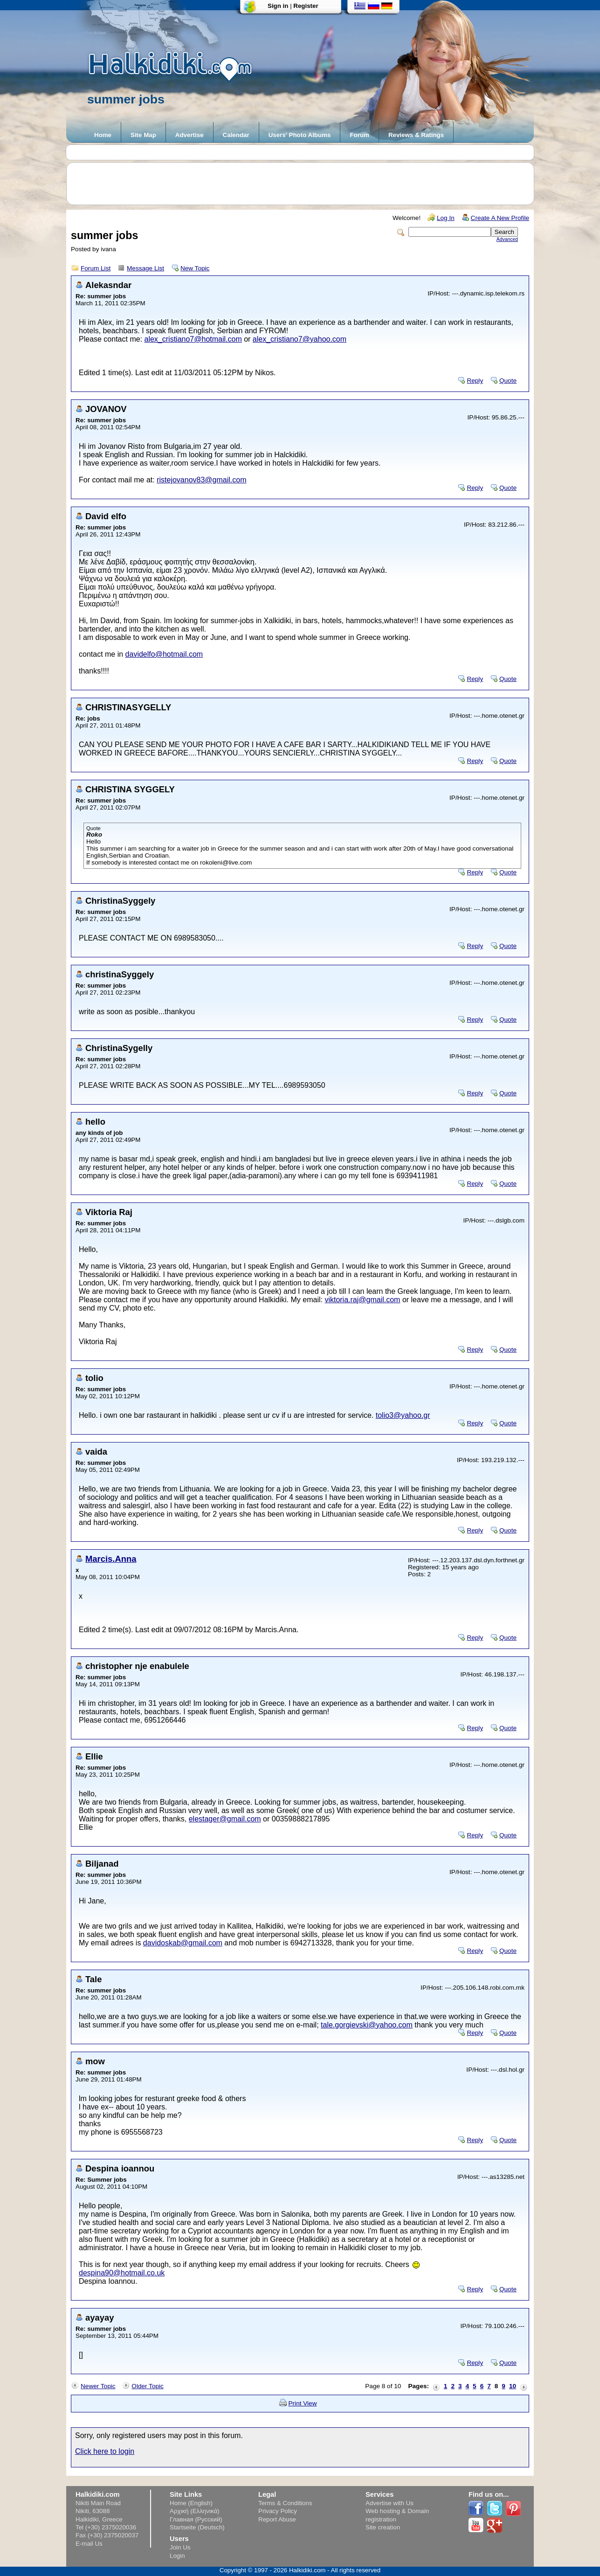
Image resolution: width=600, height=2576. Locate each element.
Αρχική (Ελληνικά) (195, 2510)
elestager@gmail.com (225, 1819)
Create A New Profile (500, 217)
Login (177, 2555)
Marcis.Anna (110, 1559)
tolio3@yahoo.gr (403, 1415)
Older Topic (147, 2386)
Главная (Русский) (196, 2519)
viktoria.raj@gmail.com (362, 1300)
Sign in (278, 5)
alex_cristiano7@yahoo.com (299, 339)
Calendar (236, 134)
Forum (359, 134)
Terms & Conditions (285, 2503)
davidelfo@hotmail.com (164, 654)
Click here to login (104, 2451)
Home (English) (191, 2503)
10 (512, 2386)
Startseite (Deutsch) (197, 2527)
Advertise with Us (390, 2503)
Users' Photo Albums (300, 134)
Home (102, 134)
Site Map (143, 134)
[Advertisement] (305, 184)
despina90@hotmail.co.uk (122, 2273)
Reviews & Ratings (416, 134)
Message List (145, 268)
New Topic (194, 268)
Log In (446, 217)
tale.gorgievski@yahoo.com (367, 2025)
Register (305, 5)
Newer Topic (98, 2386)
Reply (475, 380)
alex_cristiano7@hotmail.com (193, 339)
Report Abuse (277, 2519)
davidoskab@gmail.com (182, 1943)
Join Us (180, 2547)
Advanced (507, 239)
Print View (303, 2403)
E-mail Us (89, 2543)
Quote (508, 380)
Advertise (189, 134)
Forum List (95, 268)
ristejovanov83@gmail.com (201, 480)
